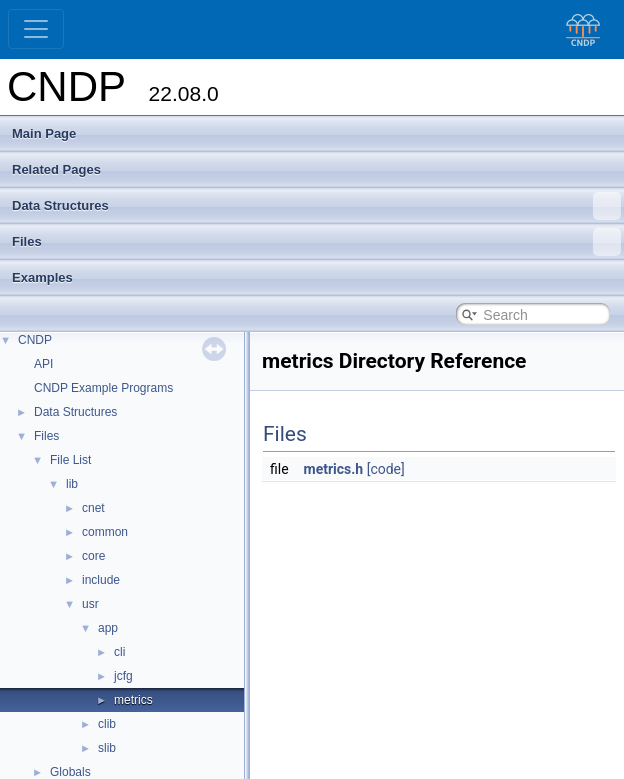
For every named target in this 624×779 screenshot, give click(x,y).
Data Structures (316, 206)
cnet (93, 508)
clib (107, 724)
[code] (386, 469)
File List (70, 460)
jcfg (123, 676)
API (43, 364)
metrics (133, 700)
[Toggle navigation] (36, 29)
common (105, 532)
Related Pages (56, 169)
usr (90, 604)
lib (72, 484)
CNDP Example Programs (103, 388)
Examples (42, 277)
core (93, 556)
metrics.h (334, 469)
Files (316, 242)
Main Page (44, 133)
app (108, 628)
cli (119, 652)
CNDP (35, 340)
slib (107, 748)
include (101, 580)
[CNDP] (578, 29)
